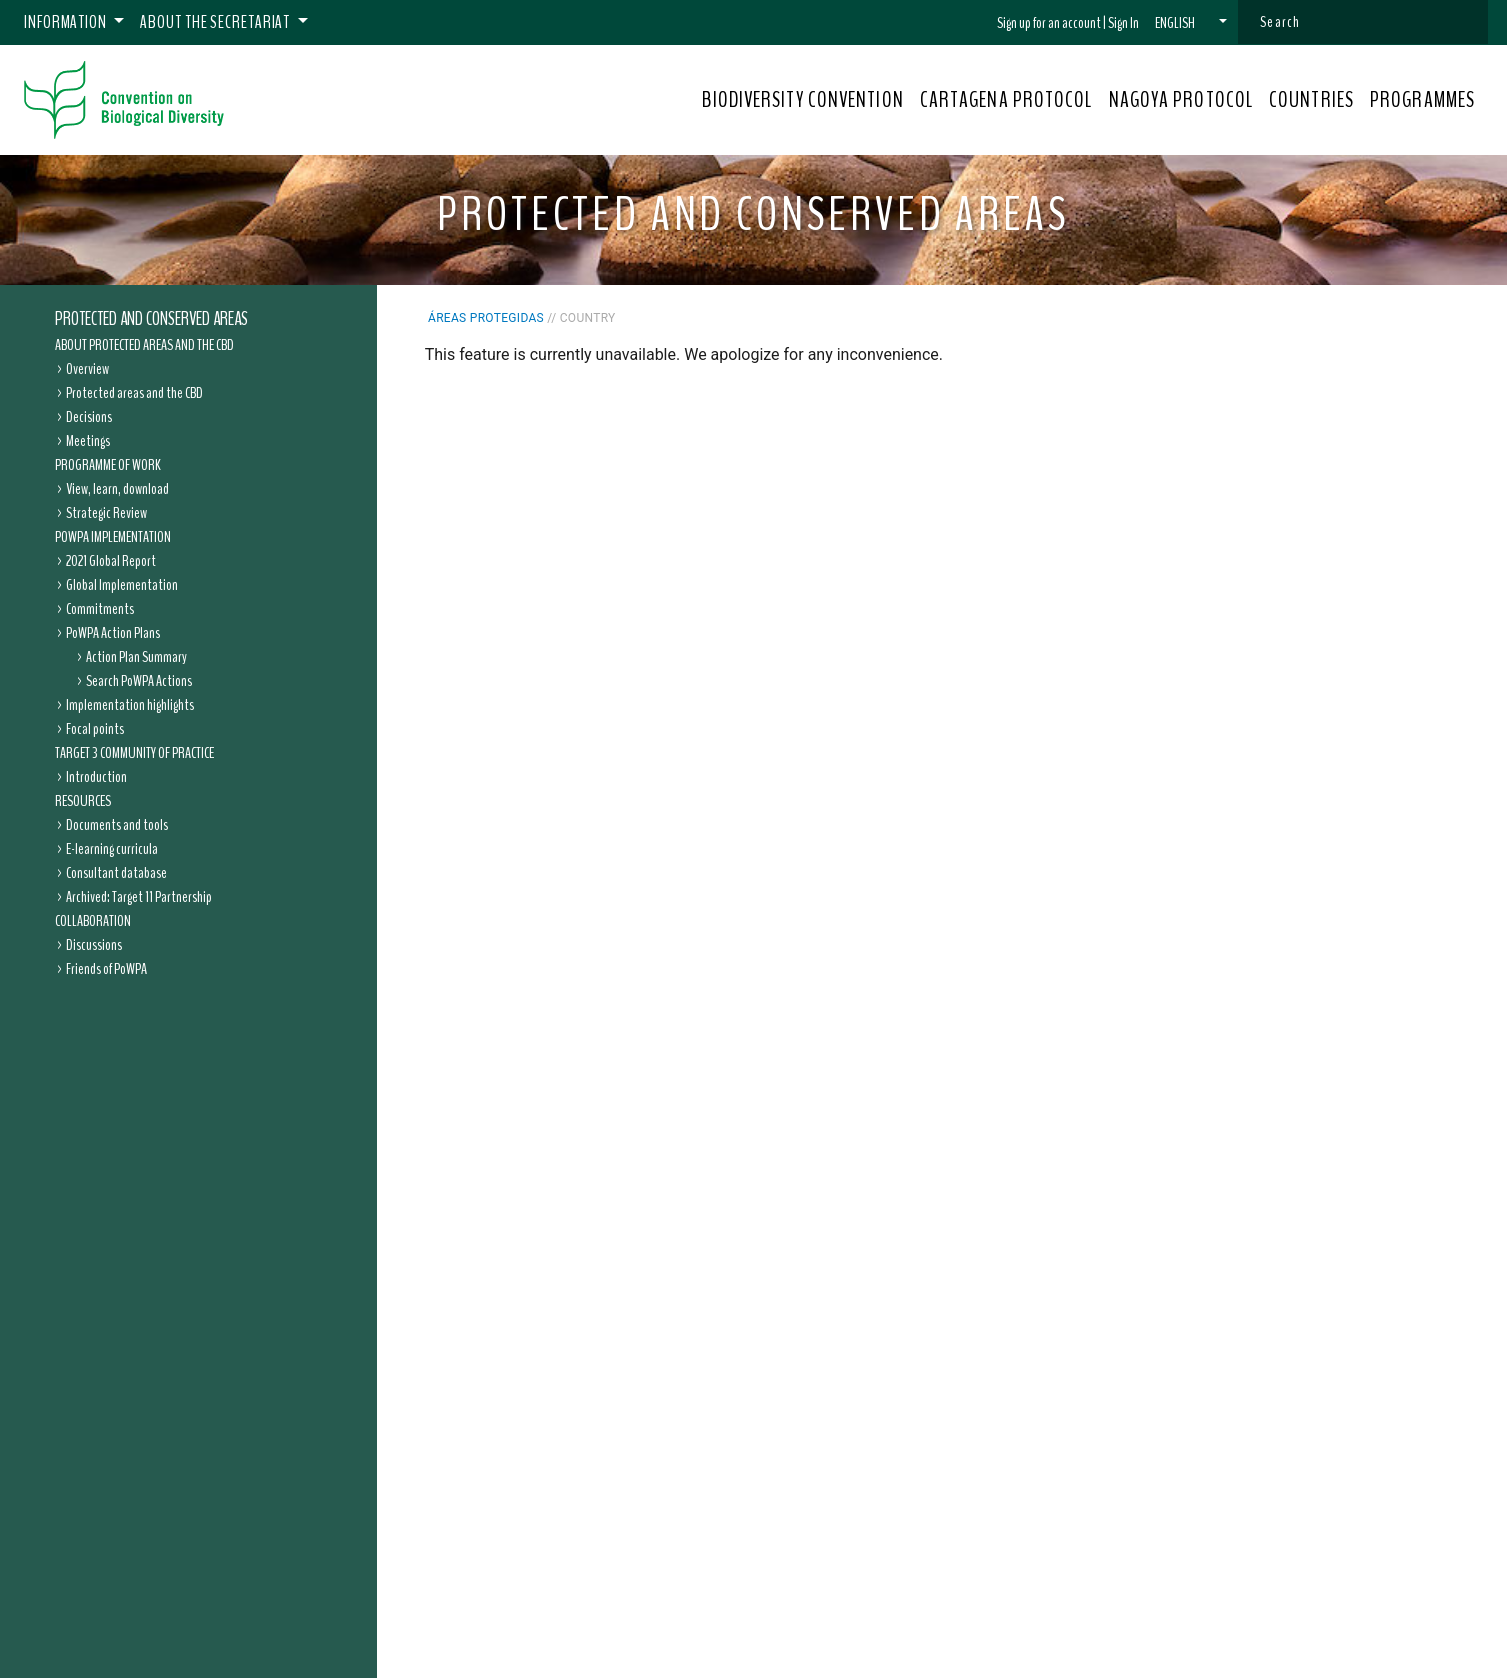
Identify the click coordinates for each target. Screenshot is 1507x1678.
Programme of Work (108, 465)
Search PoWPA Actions (139, 681)
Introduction (96, 777)
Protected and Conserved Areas (151, 319)
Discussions (94, 945)
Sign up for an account (1049, 23)
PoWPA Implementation (113, 537)
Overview (87, 369)
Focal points (95, 729)
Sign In (1123, 23)
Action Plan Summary (136, 657)
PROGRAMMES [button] (1422, 100)
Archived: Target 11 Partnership (139, 897)
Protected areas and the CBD (134, 393)
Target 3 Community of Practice (134, 753)
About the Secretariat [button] (216, 22)
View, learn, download (117, 489)
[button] (1191, 23)
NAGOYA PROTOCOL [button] (1181, 100)
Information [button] (67, 22)
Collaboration (93, 921)
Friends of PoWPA (106, 969)
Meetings (88, 441)
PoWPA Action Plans (113, 633)
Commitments (100, 609)
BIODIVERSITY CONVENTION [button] (802, 100)
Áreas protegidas (486, 318)
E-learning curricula (112, 849)
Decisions (89, 417)
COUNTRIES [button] (1311, 100)
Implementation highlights (130, 705)
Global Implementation (122, 585)
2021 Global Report (111, 561)
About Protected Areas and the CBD (144, 345)
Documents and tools (117, 825)
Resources (83, 801)
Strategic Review (106, 513)
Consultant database (116, 873)
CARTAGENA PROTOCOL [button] (1006, 100)
